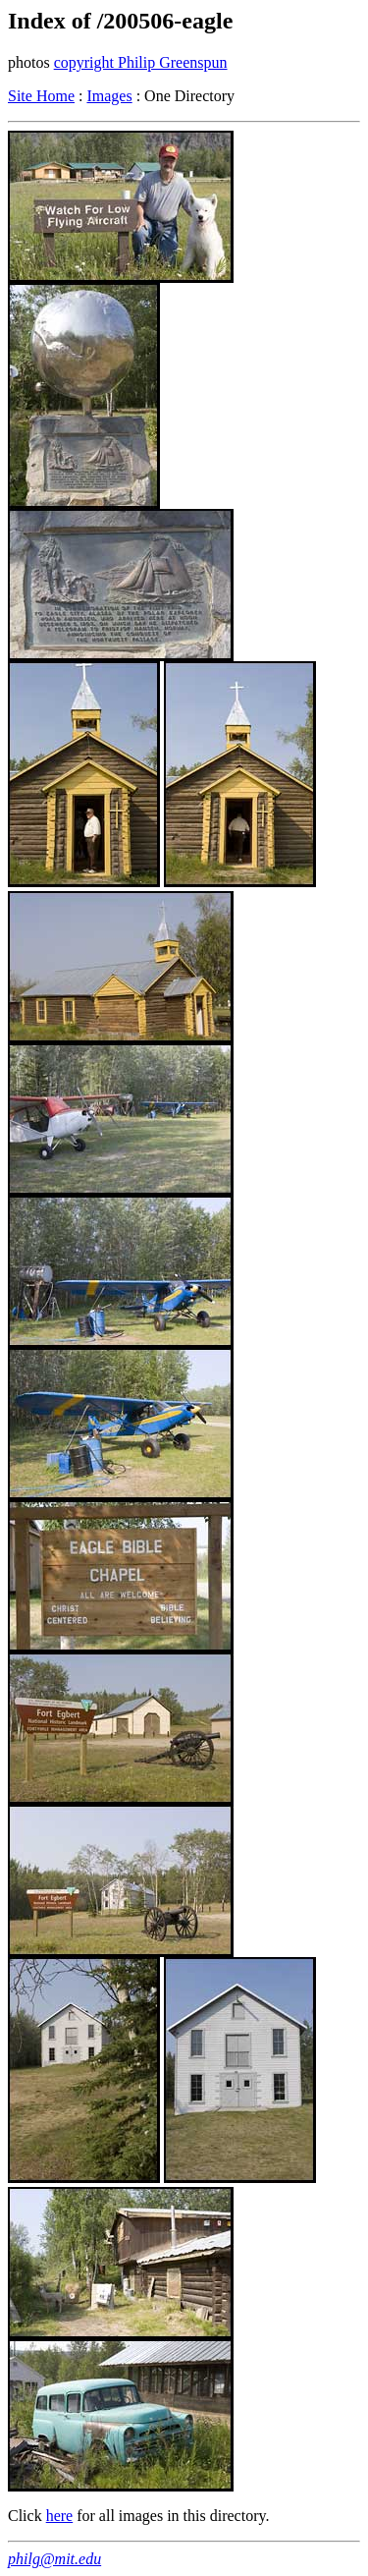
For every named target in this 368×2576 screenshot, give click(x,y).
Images (108, 95)
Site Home (41, 95)
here (60, 2515)
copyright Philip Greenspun (141, 62)
